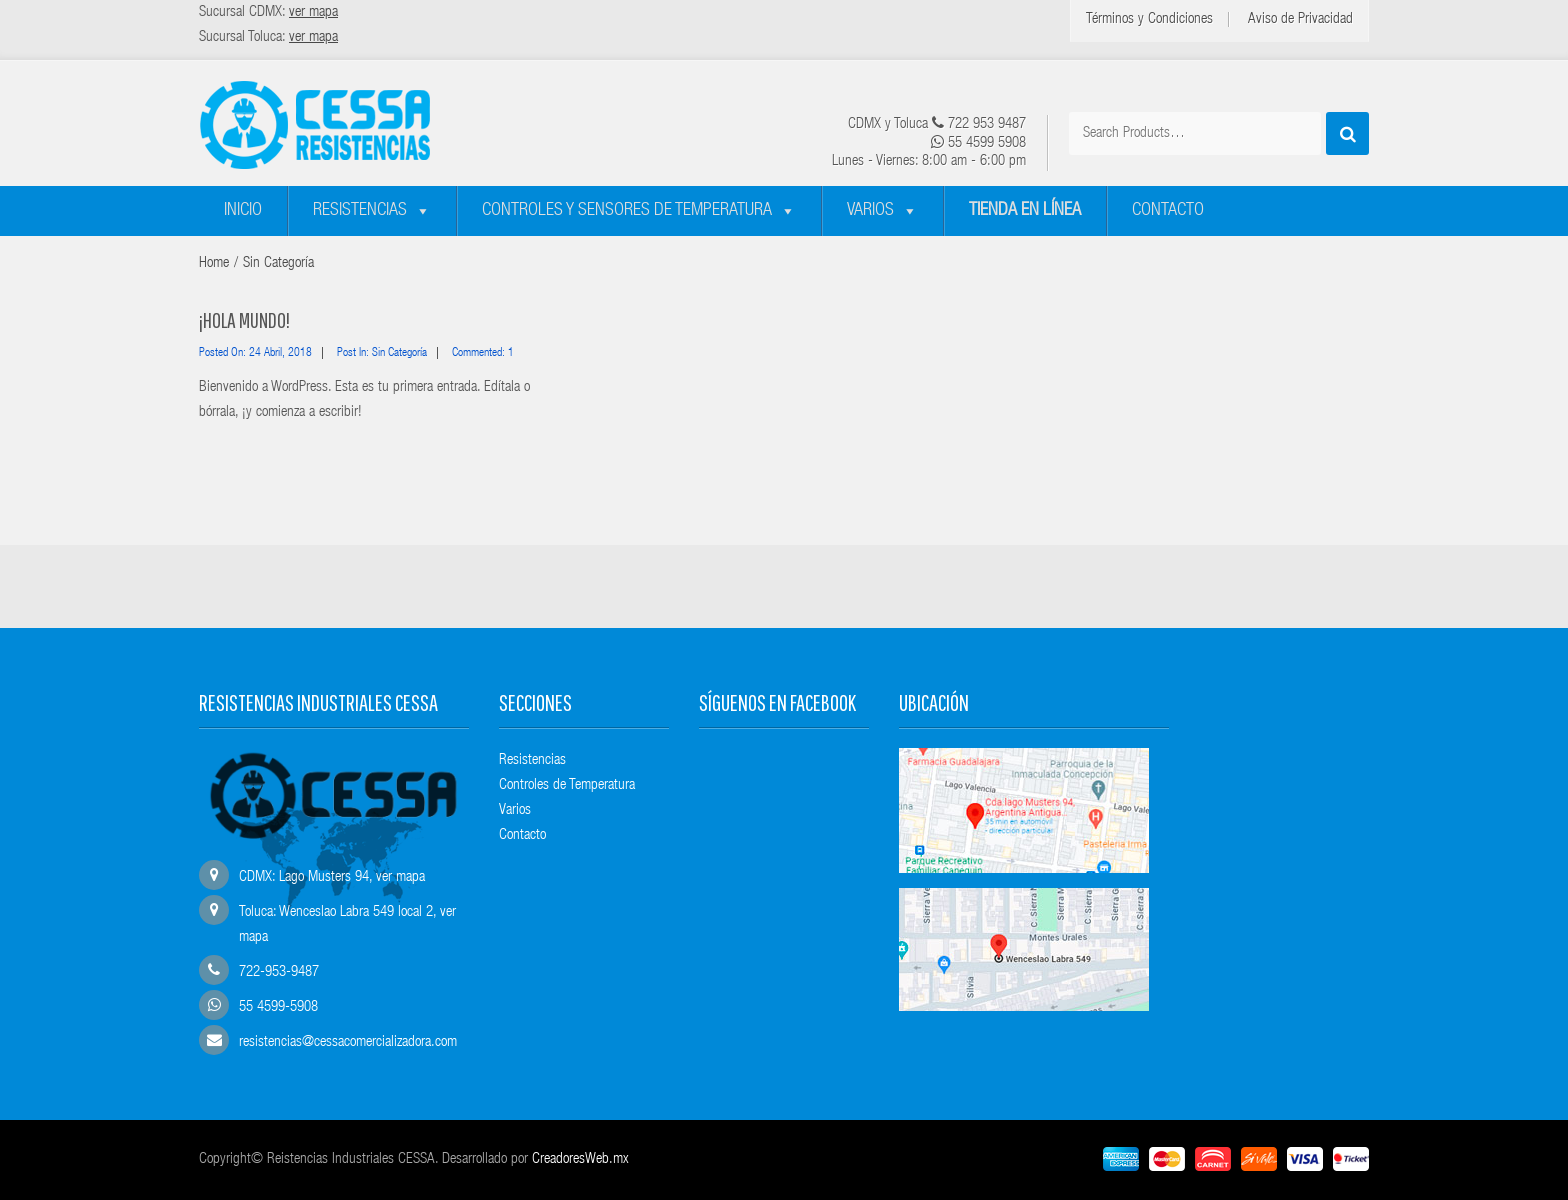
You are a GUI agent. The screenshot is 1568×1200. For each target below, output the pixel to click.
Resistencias (360, 211)
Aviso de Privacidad (1300, 19)
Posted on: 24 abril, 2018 (255, 353)
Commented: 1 (483, 353)
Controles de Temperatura (567, 785)
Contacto (1168, 211)
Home (214, 263)
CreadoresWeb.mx (580, 1159)
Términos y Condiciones (1149, 19)
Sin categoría (278, 263)
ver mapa (400, 877)
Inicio (243, 211)
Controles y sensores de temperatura (627, 211)
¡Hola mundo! (244, 319)
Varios (870, 211)
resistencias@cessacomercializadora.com (348, 1042)
